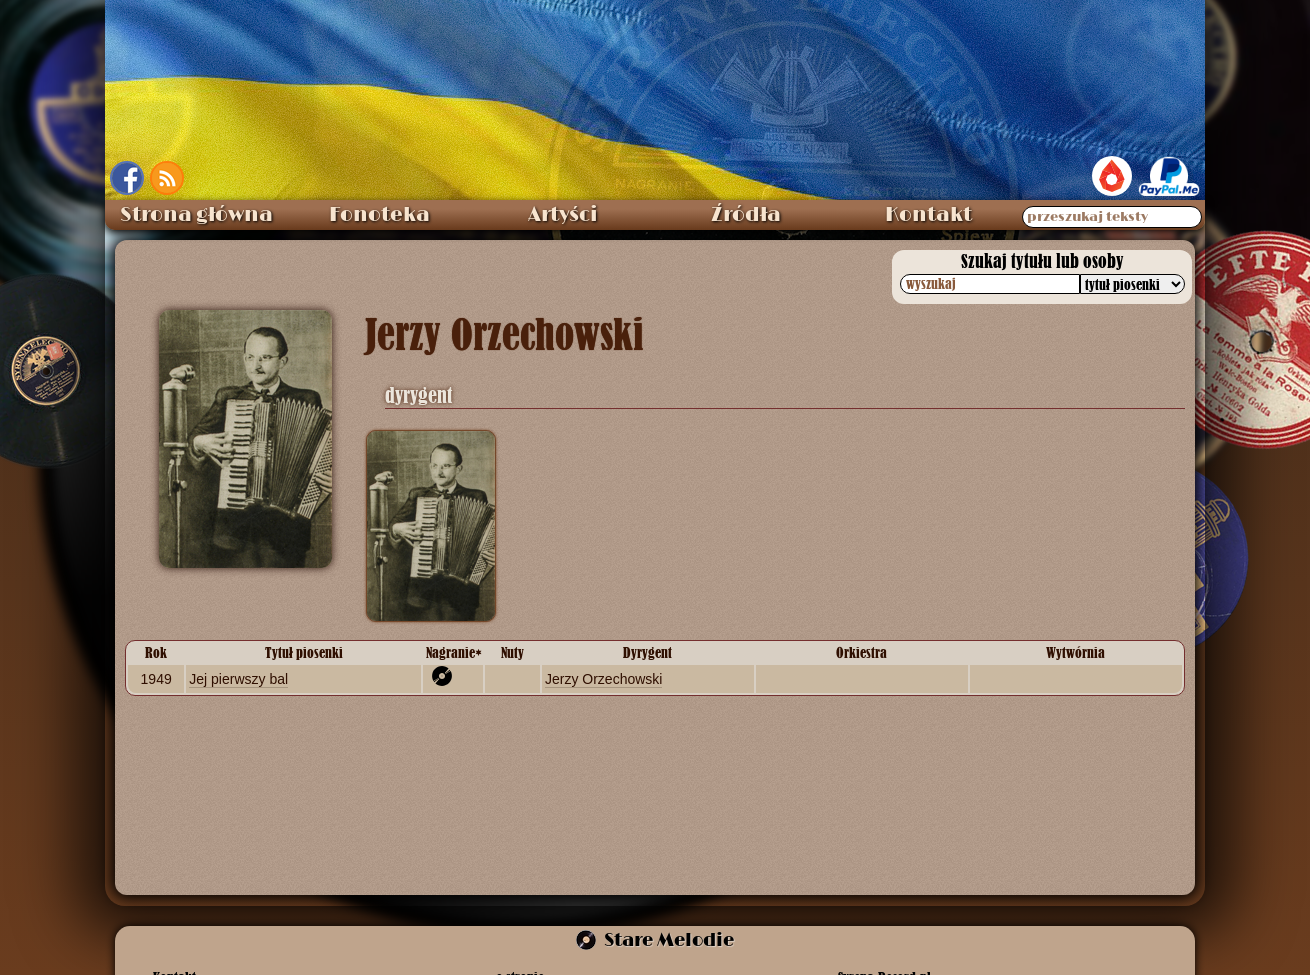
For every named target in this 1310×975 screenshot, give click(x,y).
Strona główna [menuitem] (196, 215)
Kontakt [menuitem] (928, 215)
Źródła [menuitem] (746, 215)
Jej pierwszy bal (238, 679)
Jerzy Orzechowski (603, 679)
